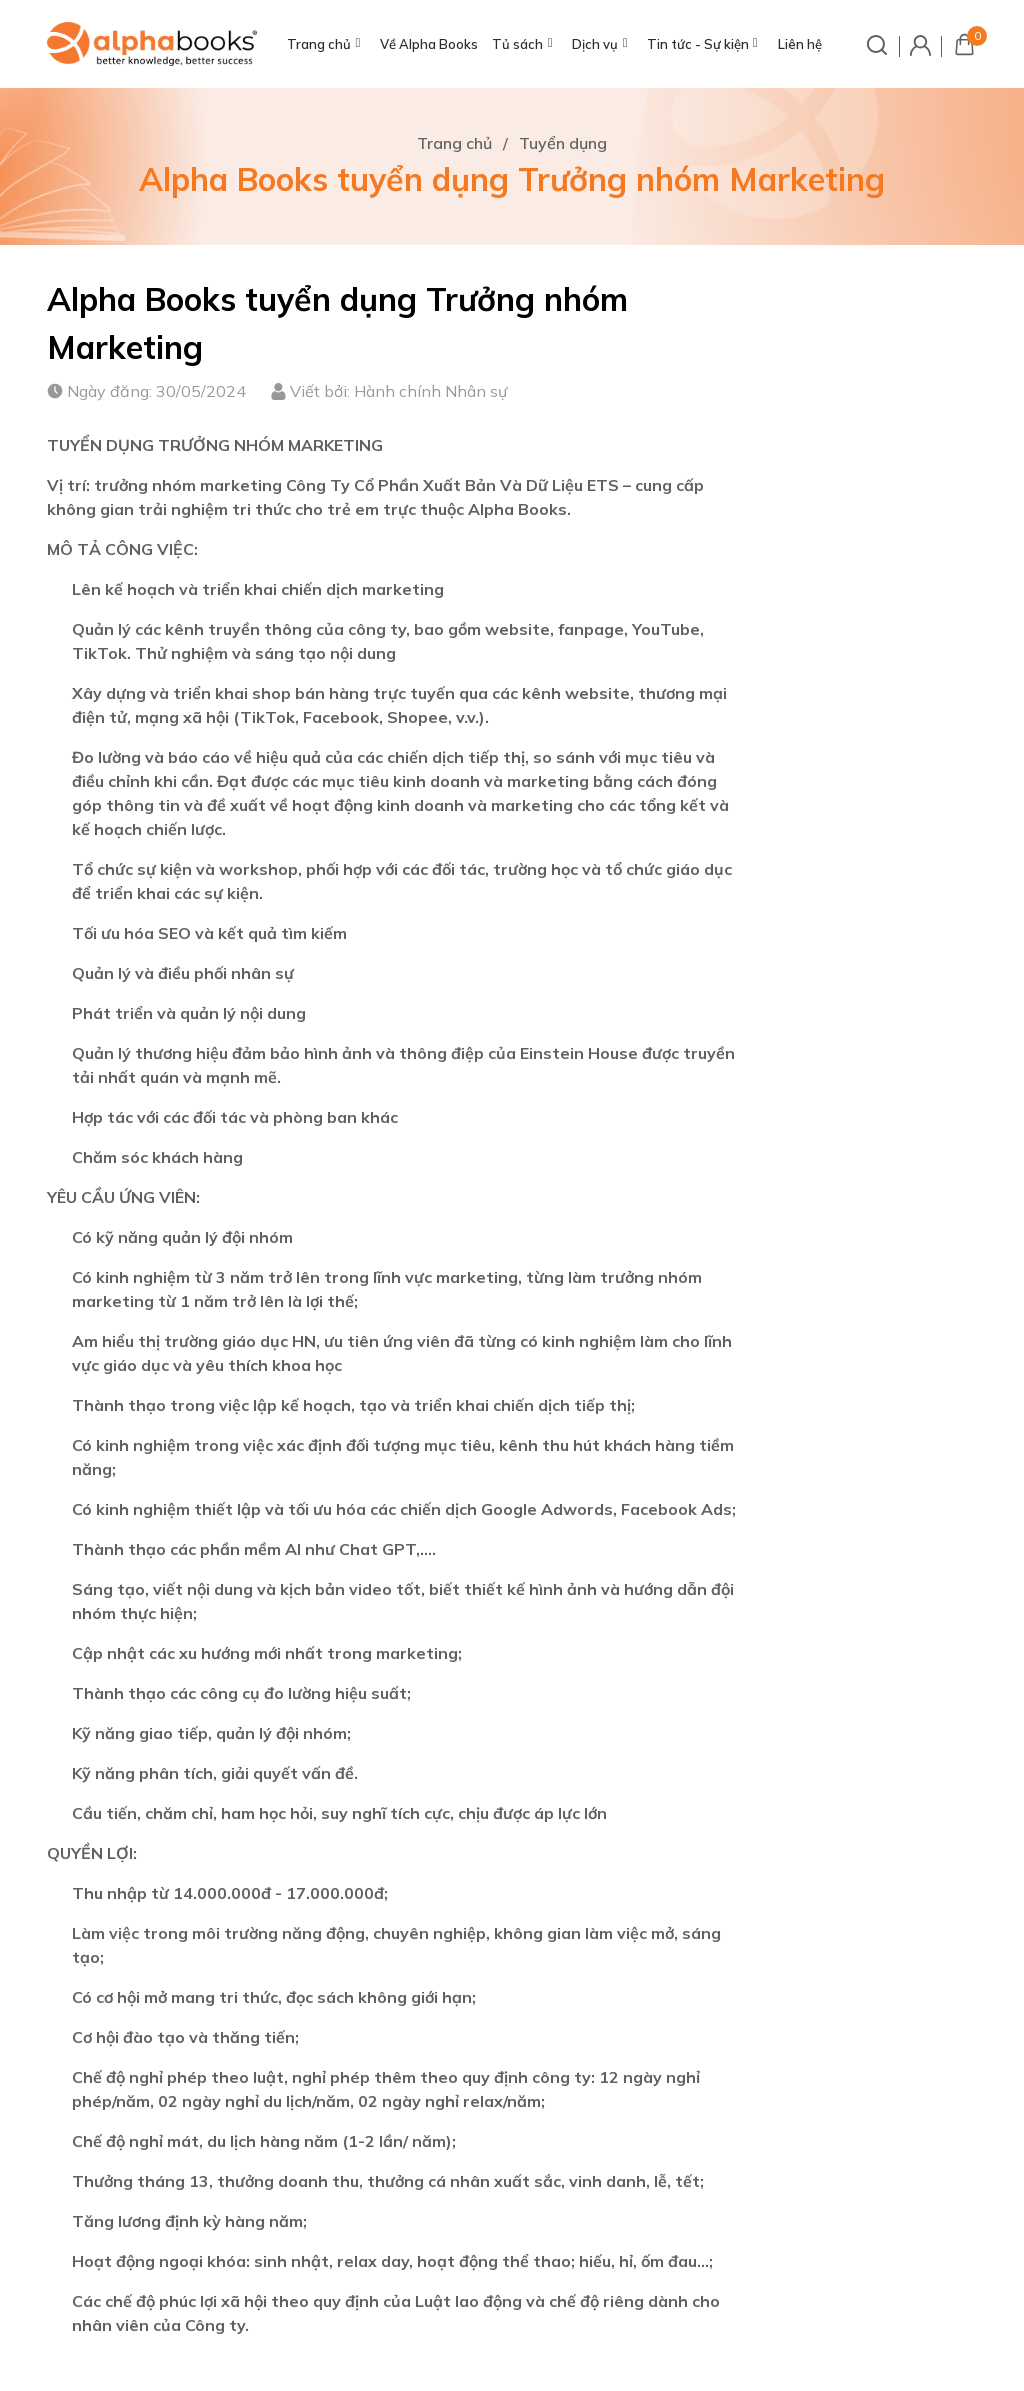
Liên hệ (800, 44)
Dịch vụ (595, 44)
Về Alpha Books (429, 44)
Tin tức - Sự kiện (698, 44)
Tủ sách (517, 44)
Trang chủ (319, 44)
